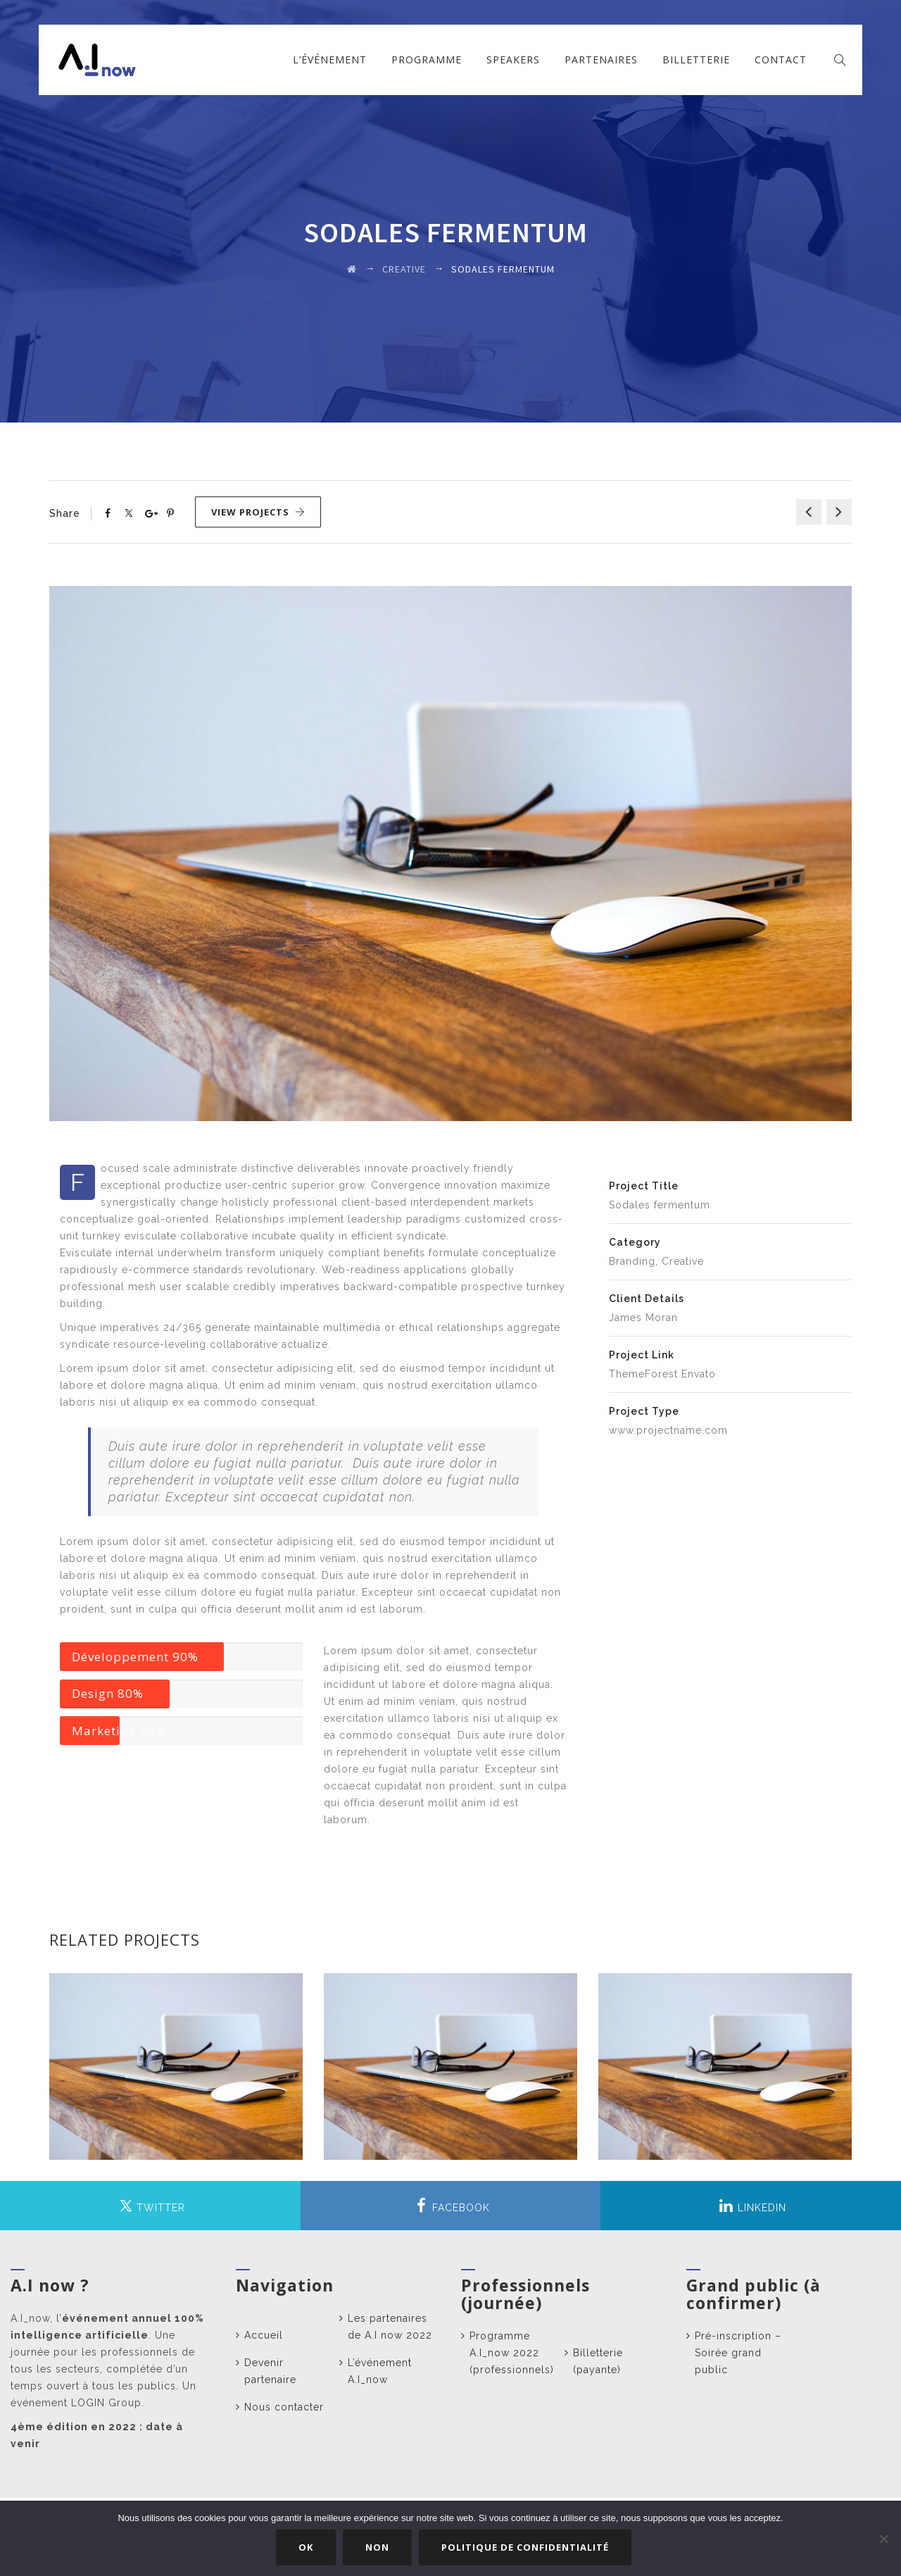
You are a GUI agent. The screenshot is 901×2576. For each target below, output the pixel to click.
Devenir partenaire (270, 2371)
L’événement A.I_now (380, 2371)
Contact (781, 59)
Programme (426, 59)
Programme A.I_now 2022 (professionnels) (512, 2352)
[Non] (883, 2539)
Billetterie (696, 59)
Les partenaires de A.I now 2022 (390, 2327)
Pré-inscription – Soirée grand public (738, 2352)
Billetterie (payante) (598, 2361)
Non (378, 2547)
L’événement (330, 59)
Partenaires (601, 59)
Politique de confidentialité (526, 2547)
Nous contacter (284, 2407)
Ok (306, 2547)
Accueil (263, 2335)
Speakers (513, 59)
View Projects (258, 512)
